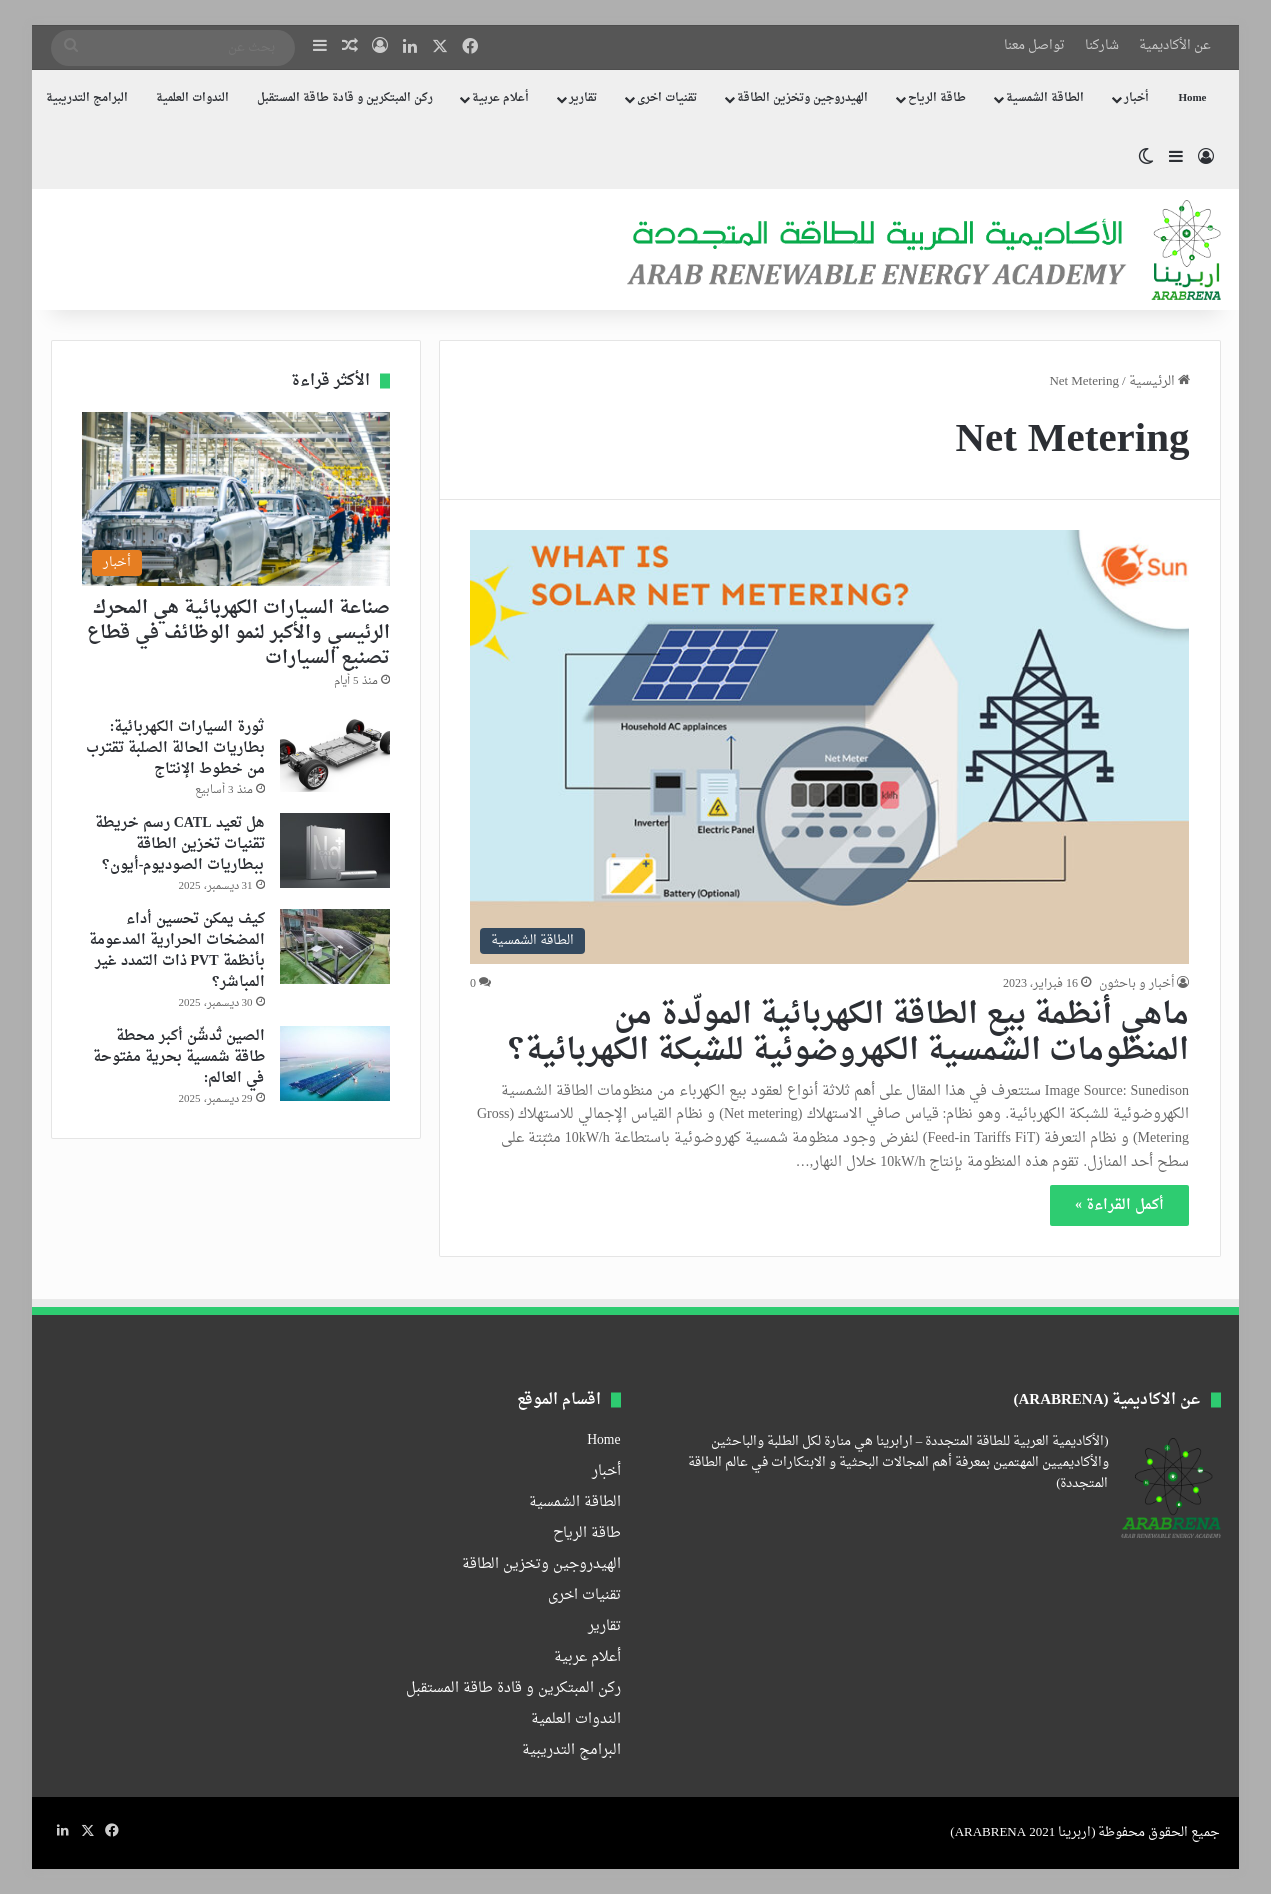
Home (1192, 98)
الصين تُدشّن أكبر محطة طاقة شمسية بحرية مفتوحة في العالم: (179, 1057)
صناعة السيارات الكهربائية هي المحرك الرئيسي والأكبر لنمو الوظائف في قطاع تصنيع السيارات (238, 633)
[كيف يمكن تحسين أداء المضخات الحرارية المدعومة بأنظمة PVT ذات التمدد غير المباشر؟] (335, 946)
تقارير (583, 98)
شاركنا (1102, 45)
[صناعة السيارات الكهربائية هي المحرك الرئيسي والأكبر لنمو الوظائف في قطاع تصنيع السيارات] (236, 499)
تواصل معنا (1034, 45)
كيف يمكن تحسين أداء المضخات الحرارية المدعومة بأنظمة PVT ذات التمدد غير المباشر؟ (177, 951)
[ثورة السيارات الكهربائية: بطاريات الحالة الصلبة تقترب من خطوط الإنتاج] (335, 754)
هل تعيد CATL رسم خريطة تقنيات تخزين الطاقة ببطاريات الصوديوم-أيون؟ (180, 844)
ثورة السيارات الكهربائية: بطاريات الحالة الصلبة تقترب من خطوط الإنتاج (175, 748)
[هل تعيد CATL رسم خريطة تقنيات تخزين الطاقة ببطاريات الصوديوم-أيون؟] (335, 850)
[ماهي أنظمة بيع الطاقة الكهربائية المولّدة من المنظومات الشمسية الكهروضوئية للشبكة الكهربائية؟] (829, 746)
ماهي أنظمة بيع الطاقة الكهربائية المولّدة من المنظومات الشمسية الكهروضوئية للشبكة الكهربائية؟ (848, 1033)
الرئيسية (1159, 381)
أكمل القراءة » (1119, 1205)
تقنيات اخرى (667, 98)
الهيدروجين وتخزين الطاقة (802, 98)
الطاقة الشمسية (1045, 98)
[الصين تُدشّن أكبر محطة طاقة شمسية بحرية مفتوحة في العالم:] (335, 1063)
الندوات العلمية (192, 98)
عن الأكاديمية (1175, 45)
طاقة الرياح (937, 98)
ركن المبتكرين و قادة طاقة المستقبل (345, 98)
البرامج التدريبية (87, 98)
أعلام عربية (500, 98)
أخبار (1136, 98)
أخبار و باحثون (1136, 984)
